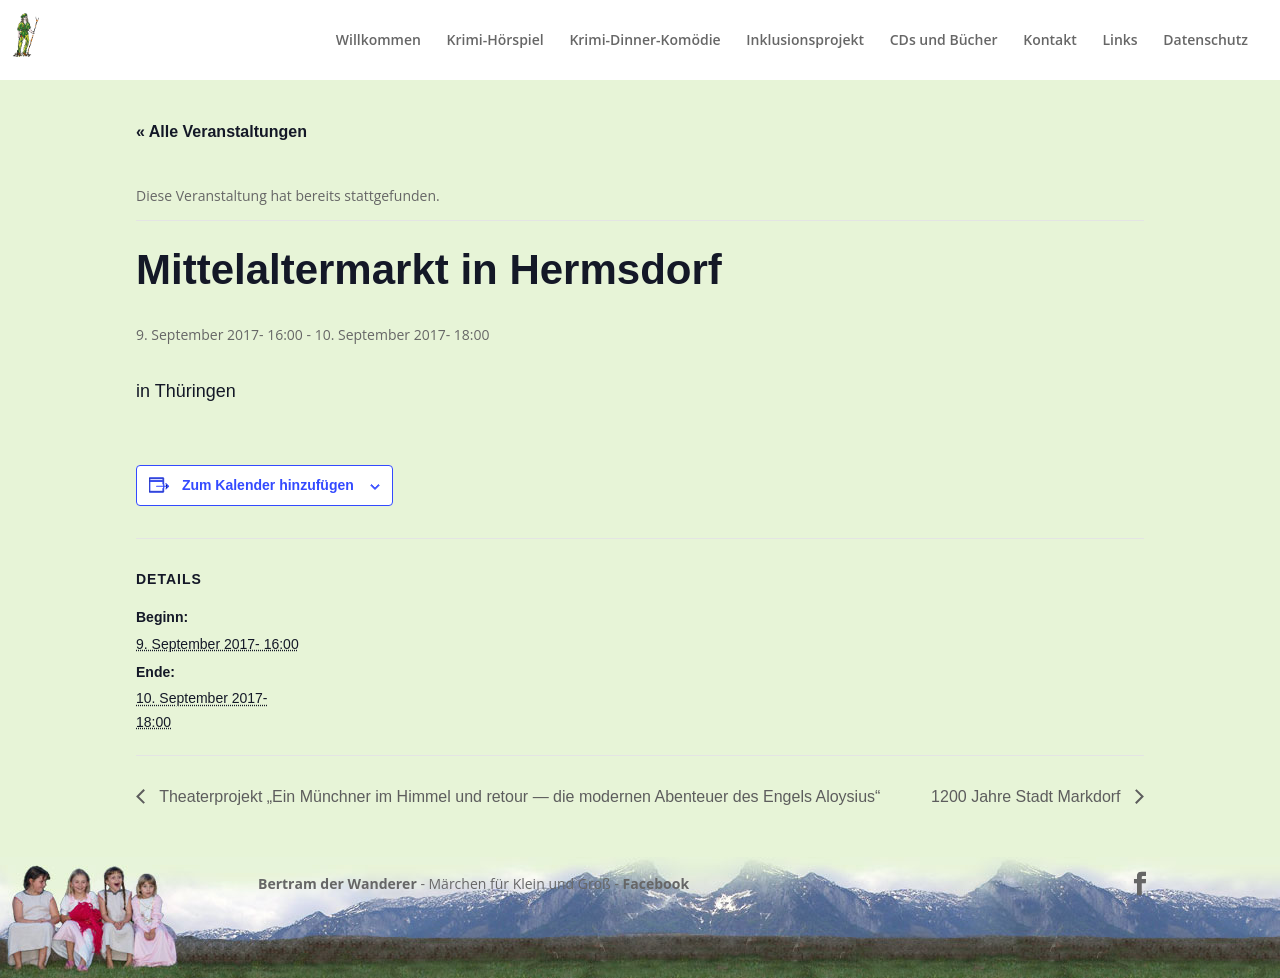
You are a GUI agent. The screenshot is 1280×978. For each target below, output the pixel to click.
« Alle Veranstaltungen (221, 131)
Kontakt (1050, 41)
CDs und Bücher (944, 41)
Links (1119, 41)
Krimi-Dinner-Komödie (644, 41)
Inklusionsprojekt (805, 41)
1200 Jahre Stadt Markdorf (1028, 796)
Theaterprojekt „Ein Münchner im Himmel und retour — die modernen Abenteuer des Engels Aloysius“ (517, 796)
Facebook (656, 883)
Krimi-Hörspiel (495, 41)
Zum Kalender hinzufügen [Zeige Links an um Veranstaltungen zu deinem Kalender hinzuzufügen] (268, 485)
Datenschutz (1205, 41)
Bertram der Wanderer (337, 883)
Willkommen (378, 41)
